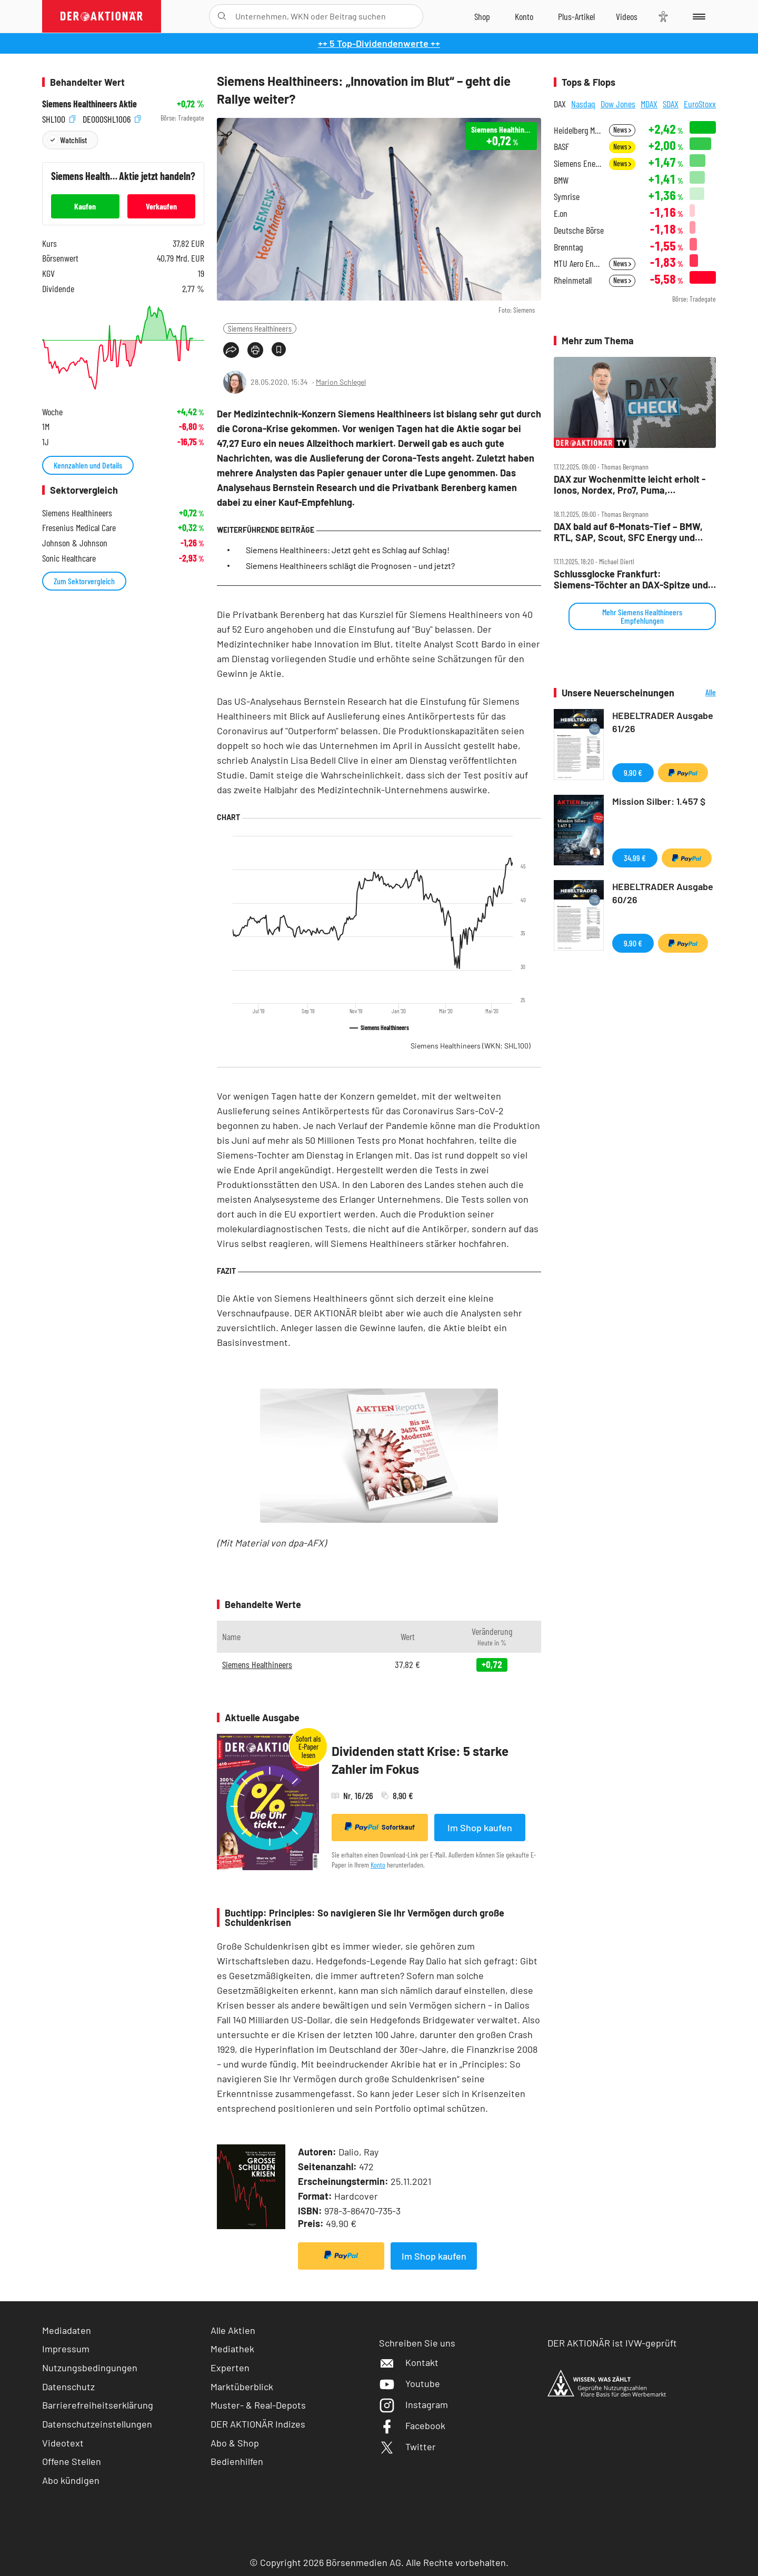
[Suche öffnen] (222, 16)
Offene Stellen (71, 2461)
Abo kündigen (70, 2480)
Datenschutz (68, 2386)
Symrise (567, 196)
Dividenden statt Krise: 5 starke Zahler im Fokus (420, 1759)
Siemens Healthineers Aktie (89, 103)
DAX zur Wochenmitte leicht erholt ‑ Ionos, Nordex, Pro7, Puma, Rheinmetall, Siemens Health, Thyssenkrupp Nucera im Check (629, 484)
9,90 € (633, 772)
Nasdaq (583, 103)
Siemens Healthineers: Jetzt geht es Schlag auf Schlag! (348, 550)
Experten (230, 2367)
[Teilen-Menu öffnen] (231, 350)
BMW (561, 180)
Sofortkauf (380, 1827)
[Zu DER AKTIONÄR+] (576, 16)
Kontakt (408, 2362)
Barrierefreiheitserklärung (97, 2405)
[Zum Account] (524, 16)
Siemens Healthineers (260, 328)
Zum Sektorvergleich (84, 581)
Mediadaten (66, 2330)
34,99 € (635, 858)
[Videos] (626, 16)
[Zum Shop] (482, 16)
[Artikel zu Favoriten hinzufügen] (279, 349)
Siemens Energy (578, 163)
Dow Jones (618, 103)
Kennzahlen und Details (88, 465)
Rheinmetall (573, 280)
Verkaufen (161, 206)
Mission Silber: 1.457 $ (658, 801)
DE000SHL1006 (112, 118)
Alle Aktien (233, 2330)
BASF (561, 146)
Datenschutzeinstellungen (97, 2424)
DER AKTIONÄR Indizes (258, 2424)
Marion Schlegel (341, 381)
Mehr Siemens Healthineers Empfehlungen (642, 616)
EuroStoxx (700, 103)
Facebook (412, 2425)
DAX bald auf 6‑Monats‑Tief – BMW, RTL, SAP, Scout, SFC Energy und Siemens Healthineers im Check (628, 532)
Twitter (407, 2446)
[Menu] (697, 16)
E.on (560, 213)
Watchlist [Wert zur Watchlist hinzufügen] (73, 140)
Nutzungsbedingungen (89, 2367)
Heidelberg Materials (578, 130)
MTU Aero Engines (578, 263)
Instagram (413, 2404)
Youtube (409, 2383)
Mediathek (232, 2348)
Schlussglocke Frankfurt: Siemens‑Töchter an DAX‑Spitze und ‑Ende (631, 579)
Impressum (65, 2348)
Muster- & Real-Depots (258, 2405)
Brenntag (568, 247)
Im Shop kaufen (479, 1827)
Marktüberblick (242, 2386)
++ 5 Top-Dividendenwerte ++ (379, 43)
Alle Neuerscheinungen (698, 692)
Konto (378, 1864)
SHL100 (58, 118)
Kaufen (85, 206)
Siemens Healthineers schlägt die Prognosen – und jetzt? (350, 566)
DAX (560, 103)
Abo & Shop (235, 2443)
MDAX (649, 103)
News (622, 129)
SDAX (671, 103)
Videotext (63, 2443)
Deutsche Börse (579, 230)
